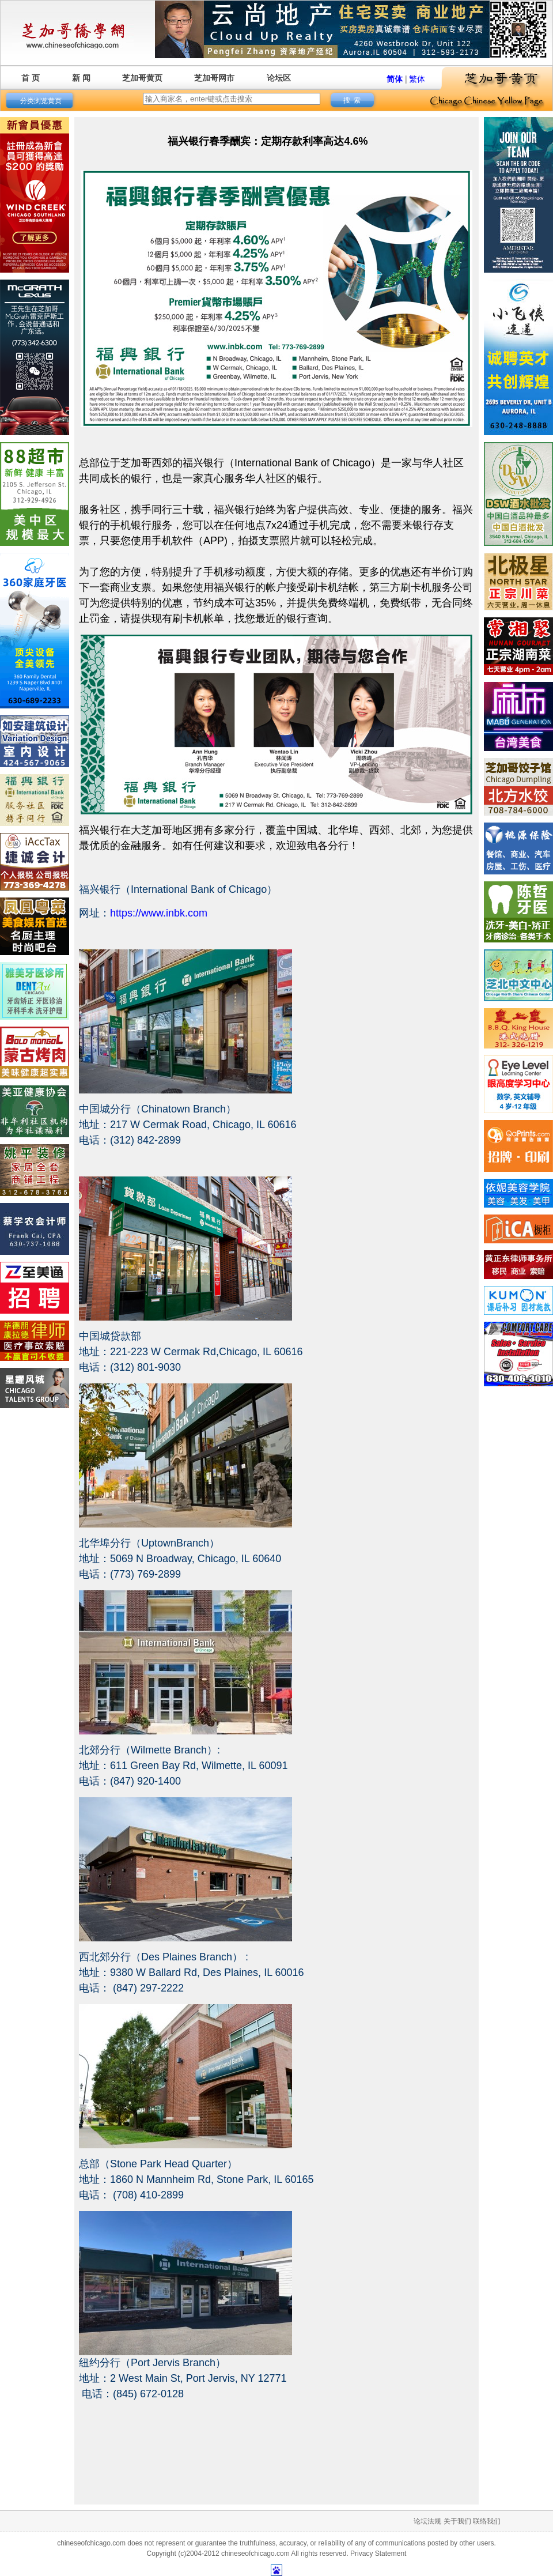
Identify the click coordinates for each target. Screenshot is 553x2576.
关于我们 (457, 2521)
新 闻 (81, 77)
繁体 (417, 79)
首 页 (30, 77)
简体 (395, 79)
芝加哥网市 (214, 77)
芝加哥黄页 (142, 77)
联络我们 (487, 2521)
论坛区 (279, 77)
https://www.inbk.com (158, 913)
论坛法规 (427, 2521)
